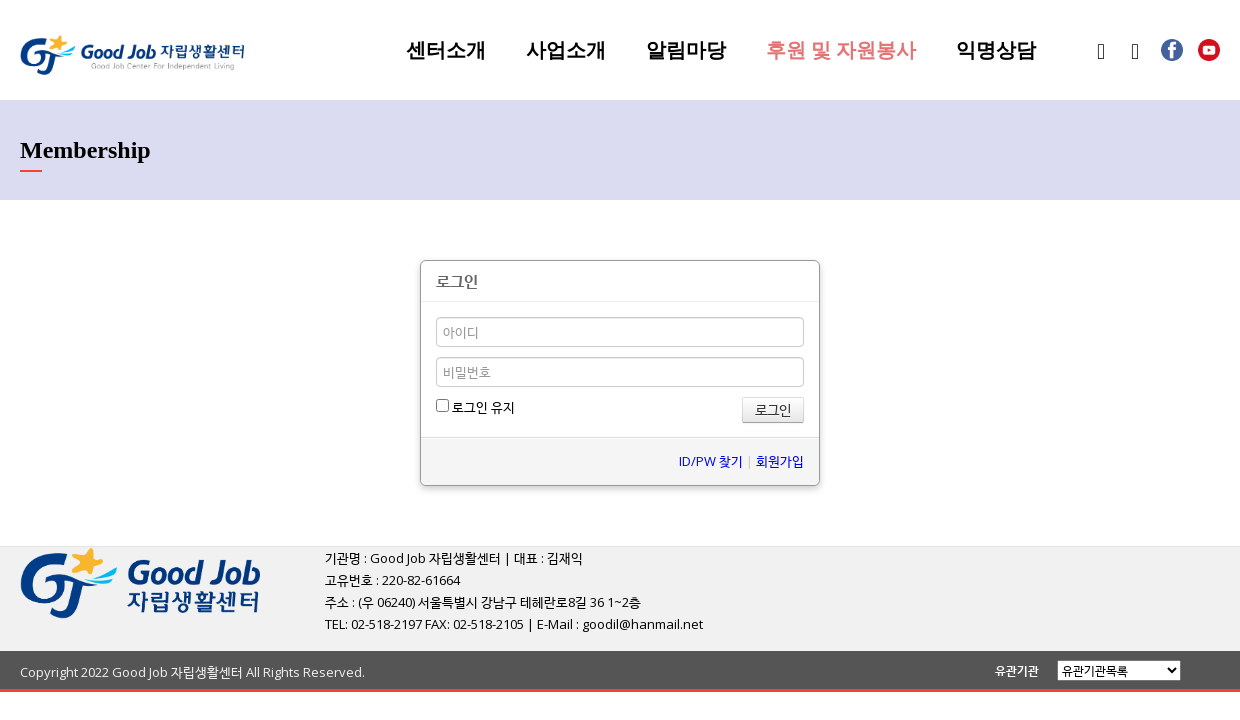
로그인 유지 (475, 407)
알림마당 (686, 50)
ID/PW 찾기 (711, 461)
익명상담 (996, 50)
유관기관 (1017, 670)
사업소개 (566, 50)
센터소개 (446, 50)
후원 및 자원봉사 (841, 50)
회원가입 (780, 461)
